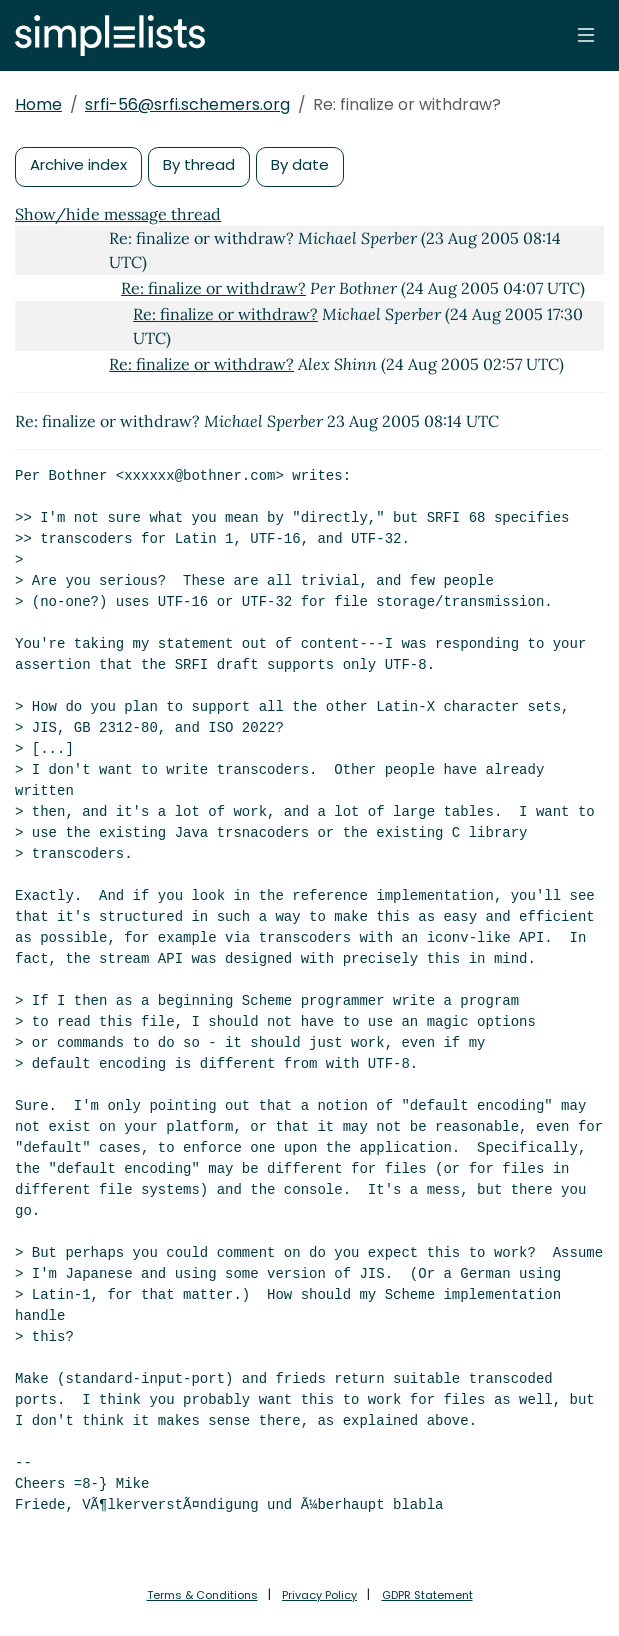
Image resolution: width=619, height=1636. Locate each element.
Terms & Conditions (202, 1595)
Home (38, 104)
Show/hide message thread (118, 214)
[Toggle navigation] (586, 35)
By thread (199, 164)
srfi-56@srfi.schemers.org (187, 104)
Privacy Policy (319, 1595)
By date (300, 164)
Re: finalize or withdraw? (213, 288)
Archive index (78, 164)
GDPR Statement (427, 1595)
